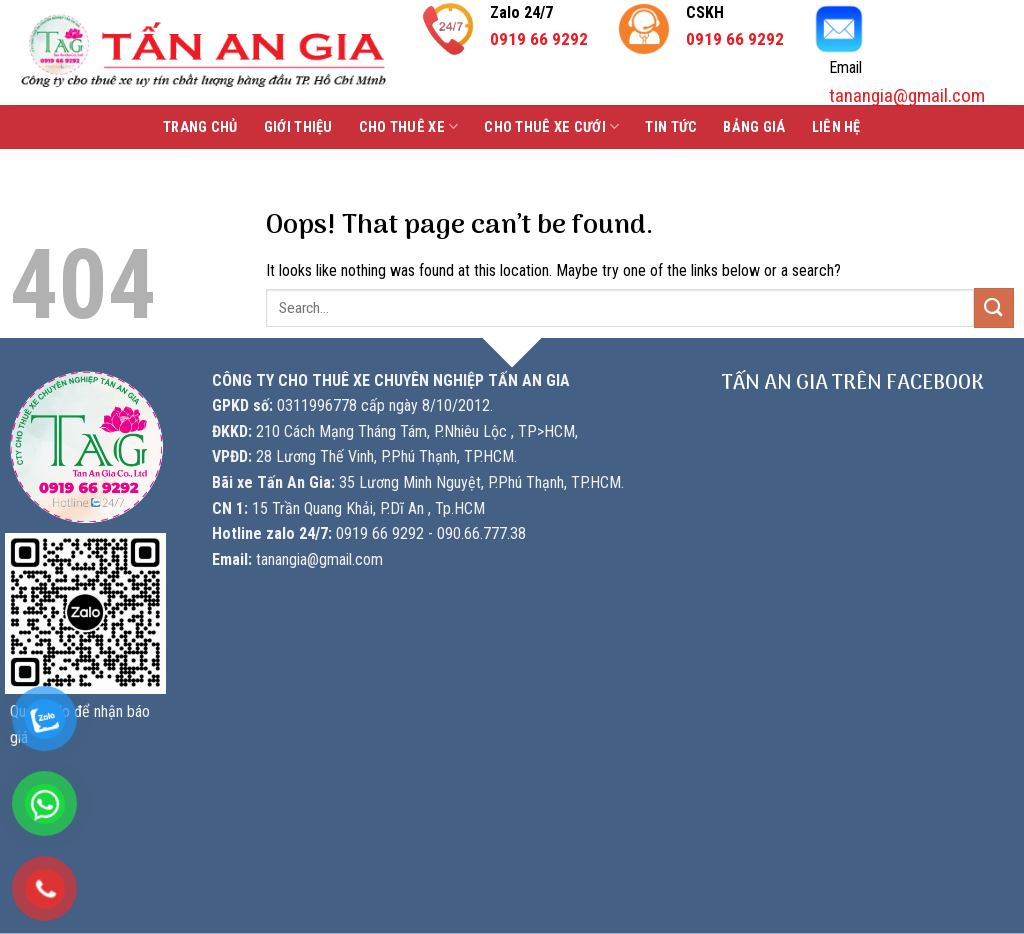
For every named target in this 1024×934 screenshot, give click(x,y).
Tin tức (671, 127)
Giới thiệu (298, 127)
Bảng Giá (754, 127)
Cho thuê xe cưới (551, 126)
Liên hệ (836, 127)
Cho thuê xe (409, 126)
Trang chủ (200, 127)
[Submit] (994, 307)
